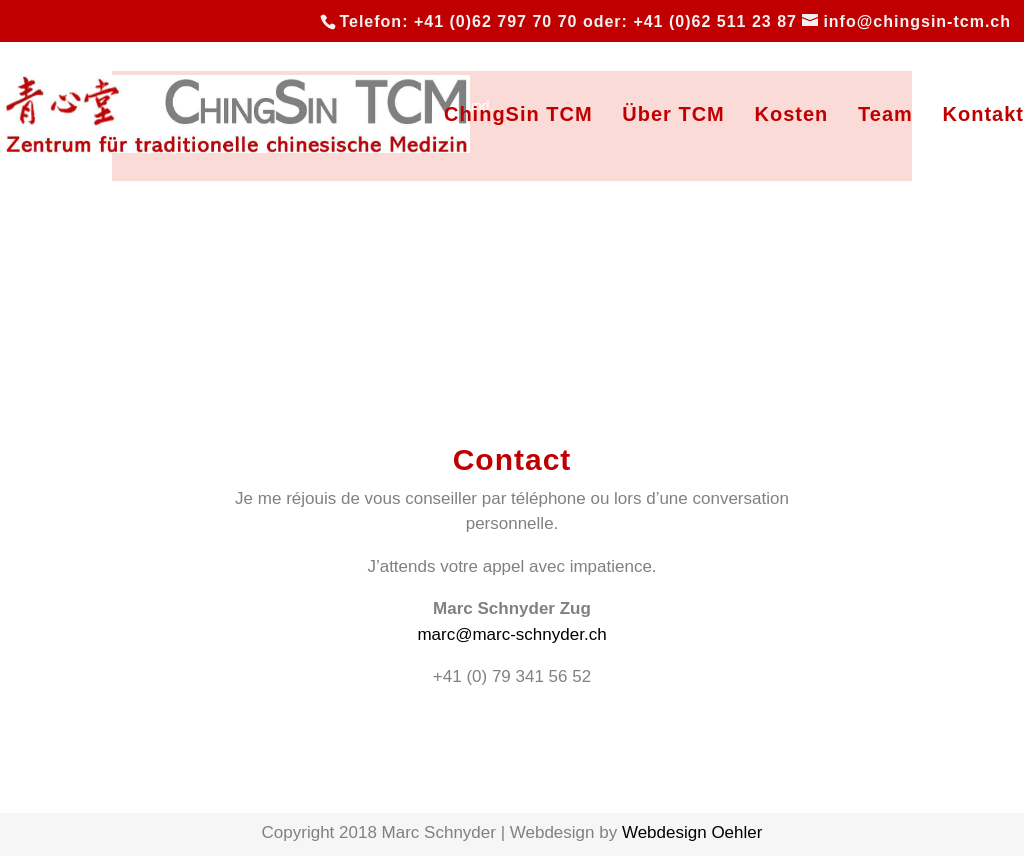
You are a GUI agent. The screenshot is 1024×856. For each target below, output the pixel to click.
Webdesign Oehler (692, 832)
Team (885, 116)
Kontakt (983, 116)
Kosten (792, 116)
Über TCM (673, 116)
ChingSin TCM (518, 116)
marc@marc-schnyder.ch (511, 634)
